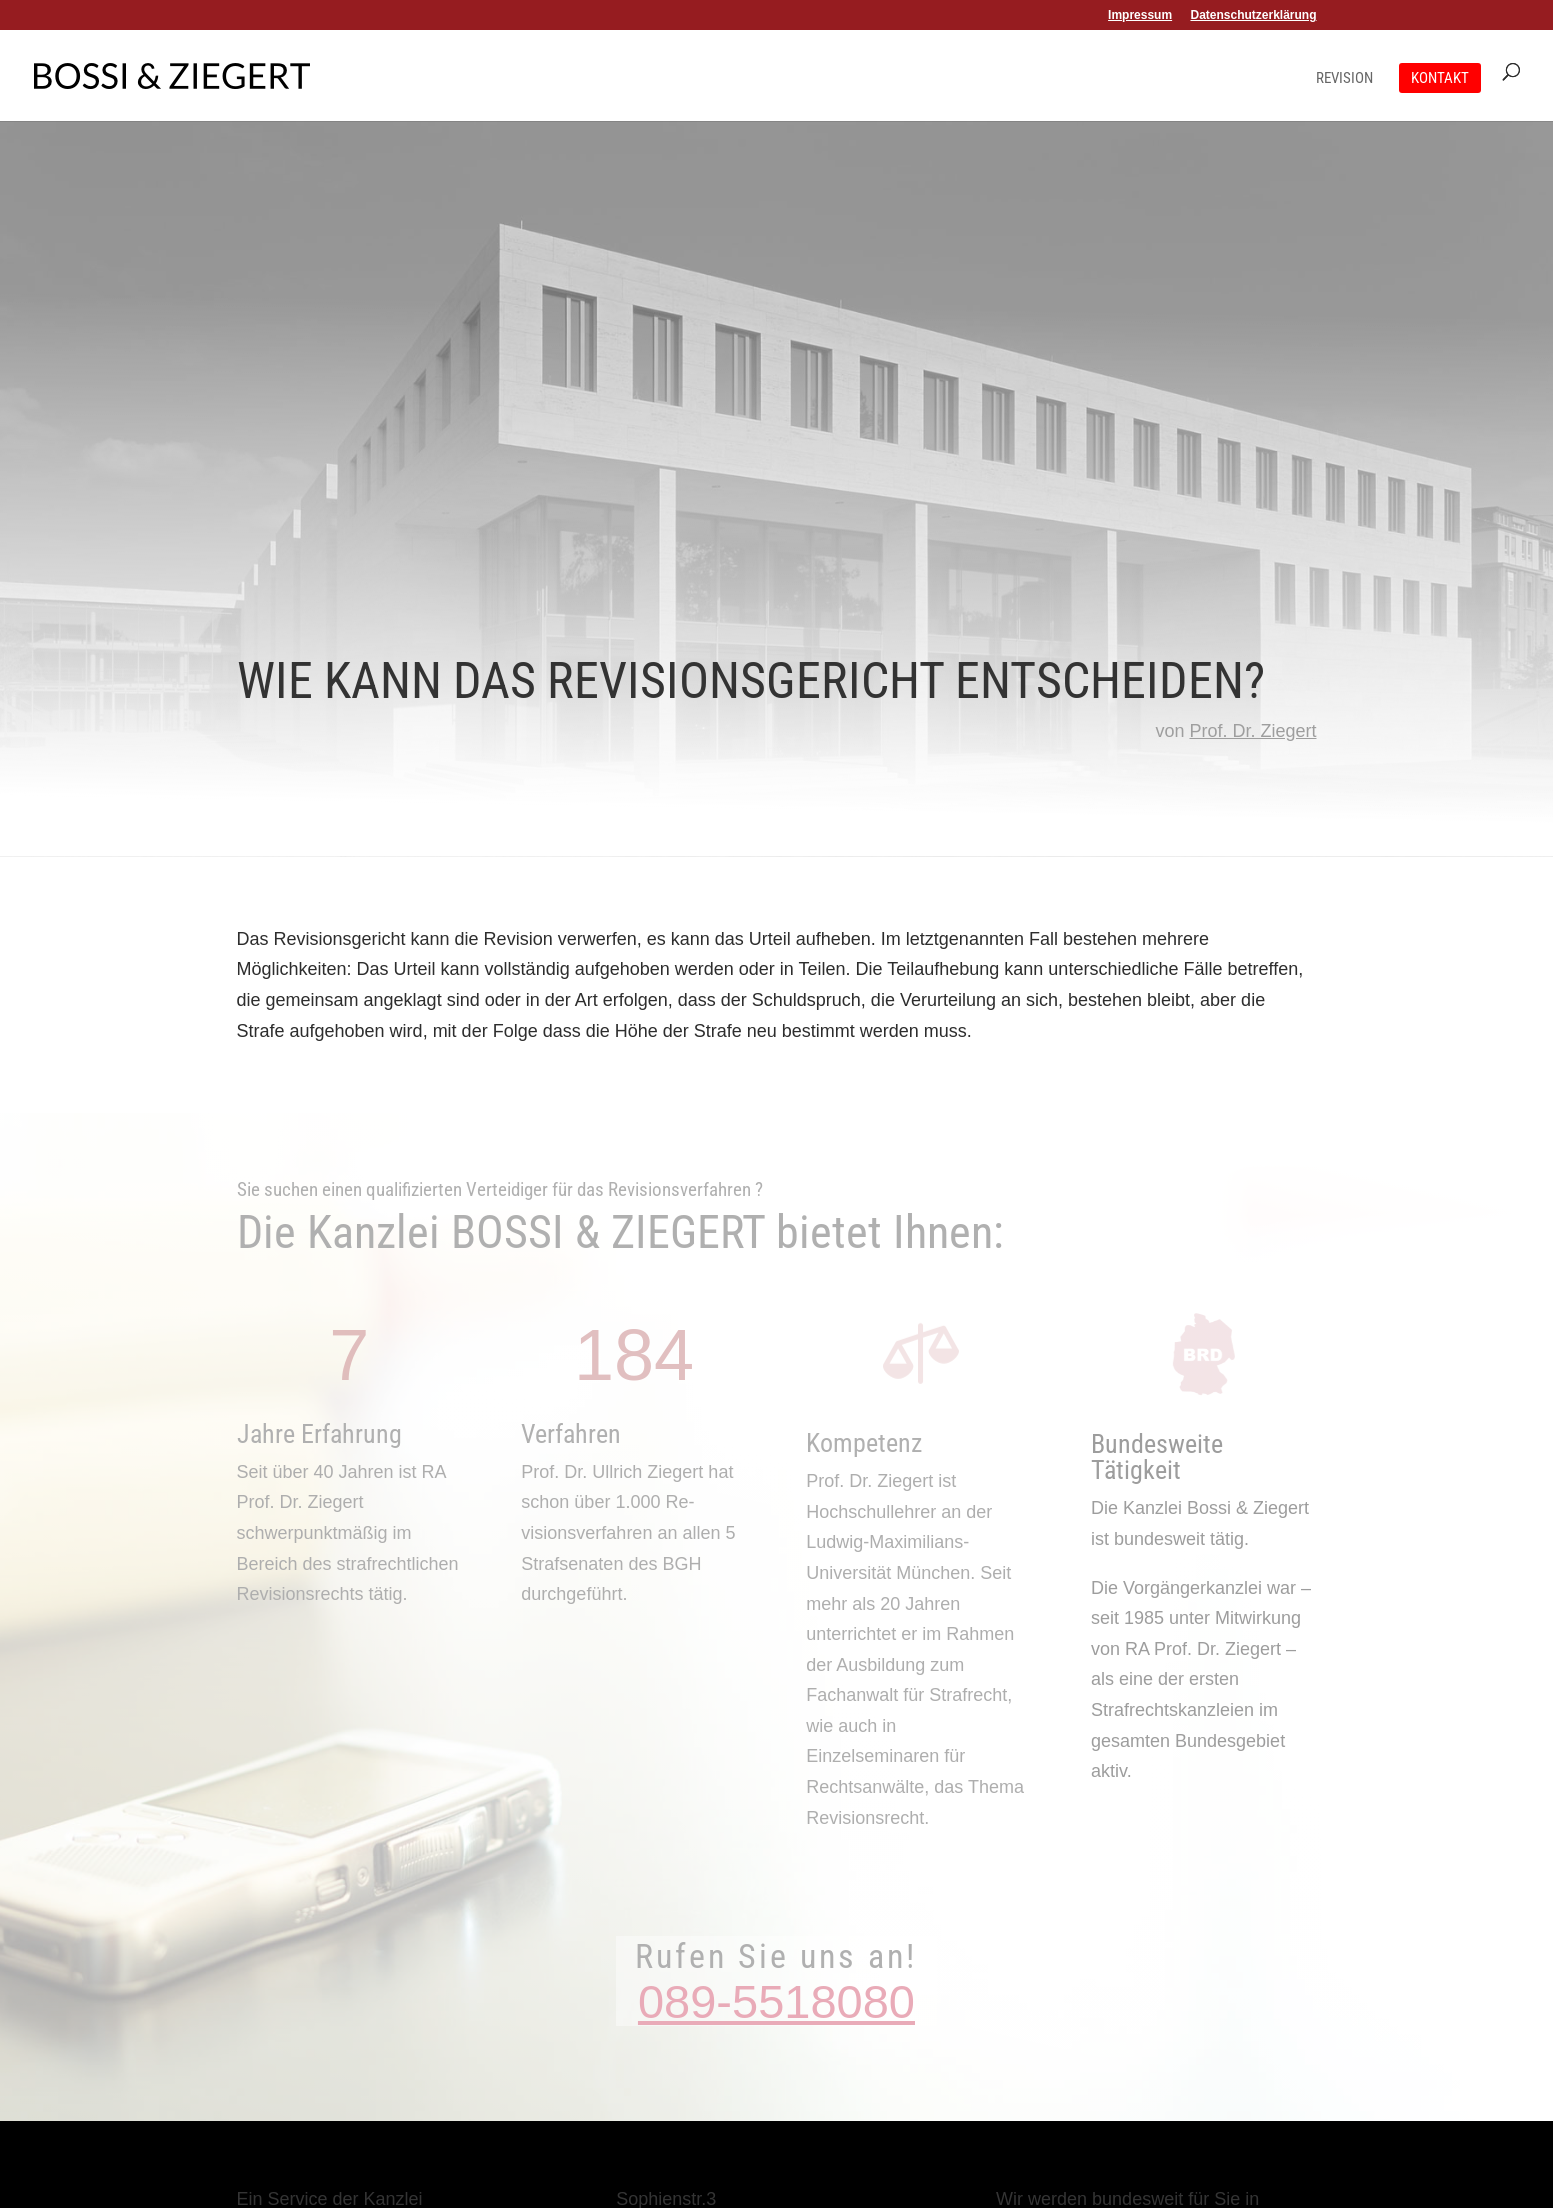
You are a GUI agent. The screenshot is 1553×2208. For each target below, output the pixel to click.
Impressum (1140, 15)
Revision (1344, 79)
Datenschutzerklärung (1253, 15)
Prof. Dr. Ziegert (1252, 731)
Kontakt (1440, 78)
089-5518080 (776, 2001)
